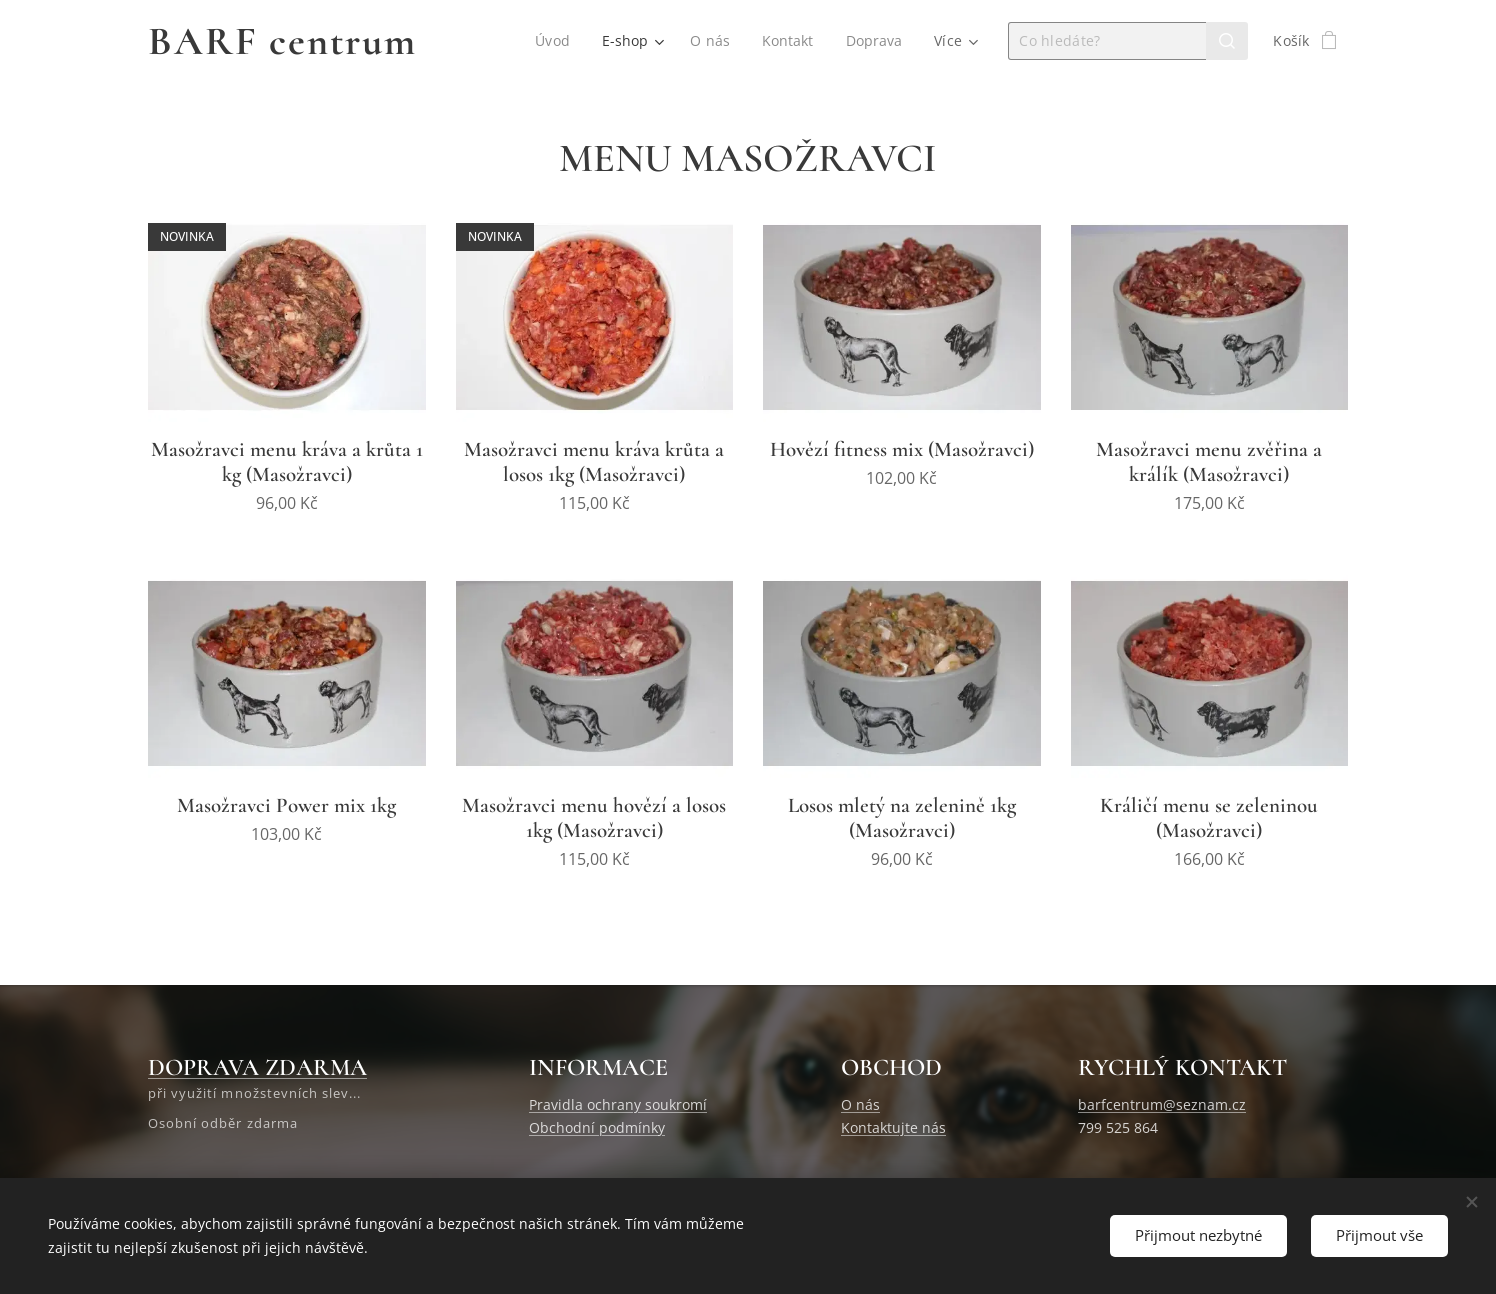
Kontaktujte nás (893, 1127)
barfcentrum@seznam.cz (1162, 1104)
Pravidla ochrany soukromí (618, 1104)
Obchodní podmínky (597, 1127)
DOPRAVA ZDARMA (257, 1067)
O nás (860, 1104)
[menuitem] (553, 41)
